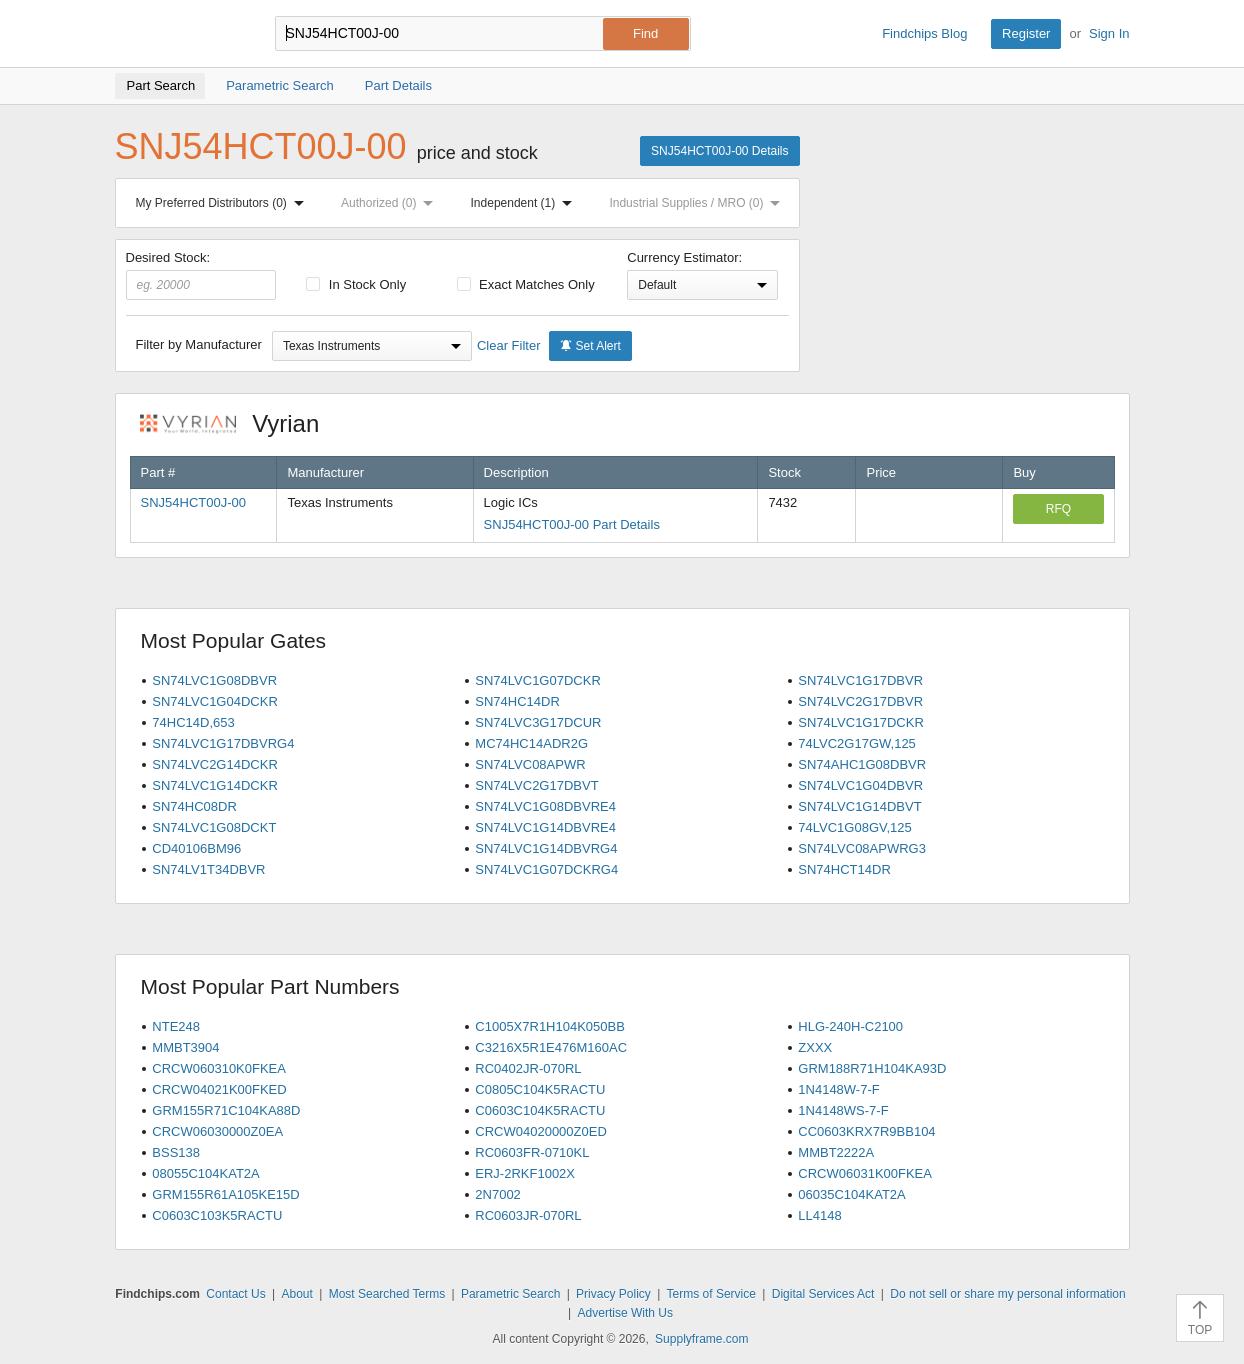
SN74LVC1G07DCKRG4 (546, 869)
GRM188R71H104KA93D (872, 1068)
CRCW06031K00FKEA (865, 1173)
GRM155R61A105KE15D (225, 1194)
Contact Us (235, 1294)
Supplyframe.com (701, 1339)
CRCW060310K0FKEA (219, 1068)
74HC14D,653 (193, 722)
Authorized (391, 203)
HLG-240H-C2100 (850, 1026)
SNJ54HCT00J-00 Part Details (572, 524)
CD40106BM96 (196, 848)
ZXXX (815, 1047)
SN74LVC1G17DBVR (860, 680)
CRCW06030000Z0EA (217, 1131)
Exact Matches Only (526, 284)
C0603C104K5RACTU (540, 1110)
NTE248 (176, 1026)
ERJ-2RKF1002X (525, 1173)
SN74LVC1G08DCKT (214, 827)
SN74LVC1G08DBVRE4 (545, 806)
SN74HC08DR (194, 806)
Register (1026, 33)
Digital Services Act (823, 1294)
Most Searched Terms (387, 1294)
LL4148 (819, 1215)
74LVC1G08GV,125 (854, 827)
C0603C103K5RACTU (217, 1215)
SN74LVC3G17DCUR (538, 722)
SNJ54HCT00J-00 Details (719, 151)
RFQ (1058, 509)
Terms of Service (711, 1294)
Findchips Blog (924, 33)
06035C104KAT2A (851, 1194)
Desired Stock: (201, 275)
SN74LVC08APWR (530, 764)
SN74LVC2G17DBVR (860, 701)
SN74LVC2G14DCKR (214, 764)
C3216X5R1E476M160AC (551, 1047)
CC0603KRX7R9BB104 (866, 1131)
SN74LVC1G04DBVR (860, 785)
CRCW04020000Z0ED (541, 1131)
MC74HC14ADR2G (531, 743)
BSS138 (176, 1152)
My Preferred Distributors (224, 203)
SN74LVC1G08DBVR (214, 680)
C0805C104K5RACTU (540, 1089)
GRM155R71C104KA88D (226, 1110)
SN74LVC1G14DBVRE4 (545, 827)
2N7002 (498, 1194)
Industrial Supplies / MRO (698, 203)
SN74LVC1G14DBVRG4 (546, 848)
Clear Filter (509, 345)
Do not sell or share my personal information (1007, 1294)
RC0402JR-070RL (528, 1068)
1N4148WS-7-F (843, 1110)
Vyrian (240, 423)
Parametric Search (510, 1294)
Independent (526, 203)
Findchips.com (180, 34)
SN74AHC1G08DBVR (862, 764)
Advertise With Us (625, 1313)
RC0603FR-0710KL (532, 1152)
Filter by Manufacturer (199, 344)
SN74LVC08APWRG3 (862, 848)
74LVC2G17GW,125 (857, 743)
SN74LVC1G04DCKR (214, 701)
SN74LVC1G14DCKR (214, 785)
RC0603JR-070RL (528, 1215)
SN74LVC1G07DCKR (537, 680)
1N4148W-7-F (838, 1089)
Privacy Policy (613, 1294)
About (296, 1294)
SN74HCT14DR (844, 869)
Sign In (1109, 33)
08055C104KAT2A (205, 1173)
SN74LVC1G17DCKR (860, 722)
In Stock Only (356, 284)
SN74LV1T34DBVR (208, 869)
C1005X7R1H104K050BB (550, 1026)
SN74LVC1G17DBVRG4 (223, 743)
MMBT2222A (836, 1152)
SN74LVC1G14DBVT (859, 806)
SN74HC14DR (517, 701)
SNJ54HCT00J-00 (194, 502)
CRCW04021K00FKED (219, 1089)
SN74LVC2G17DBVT (536, 785)
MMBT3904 (185, 1047)
